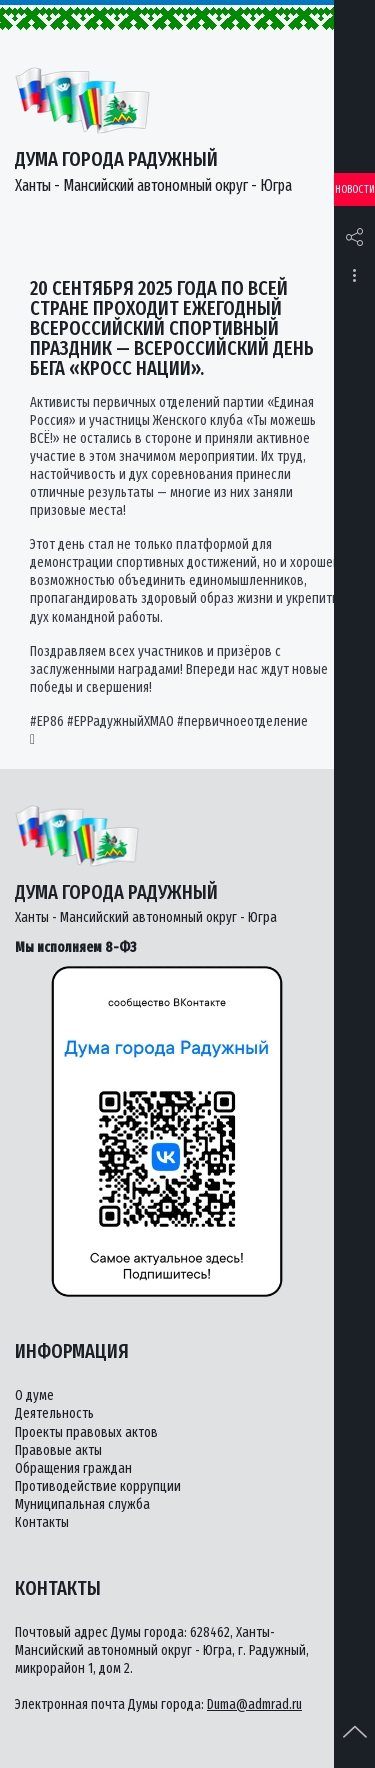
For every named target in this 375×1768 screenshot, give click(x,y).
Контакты (42, 1522)
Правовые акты (58, 1450)
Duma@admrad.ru (254, 1704)
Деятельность (54, 1413)
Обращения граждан (73, 1468)
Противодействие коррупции (98, 1486)
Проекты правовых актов (86, 1432)
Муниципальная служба (82, 1504)
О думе (34, 1395)
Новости (355, 189)
